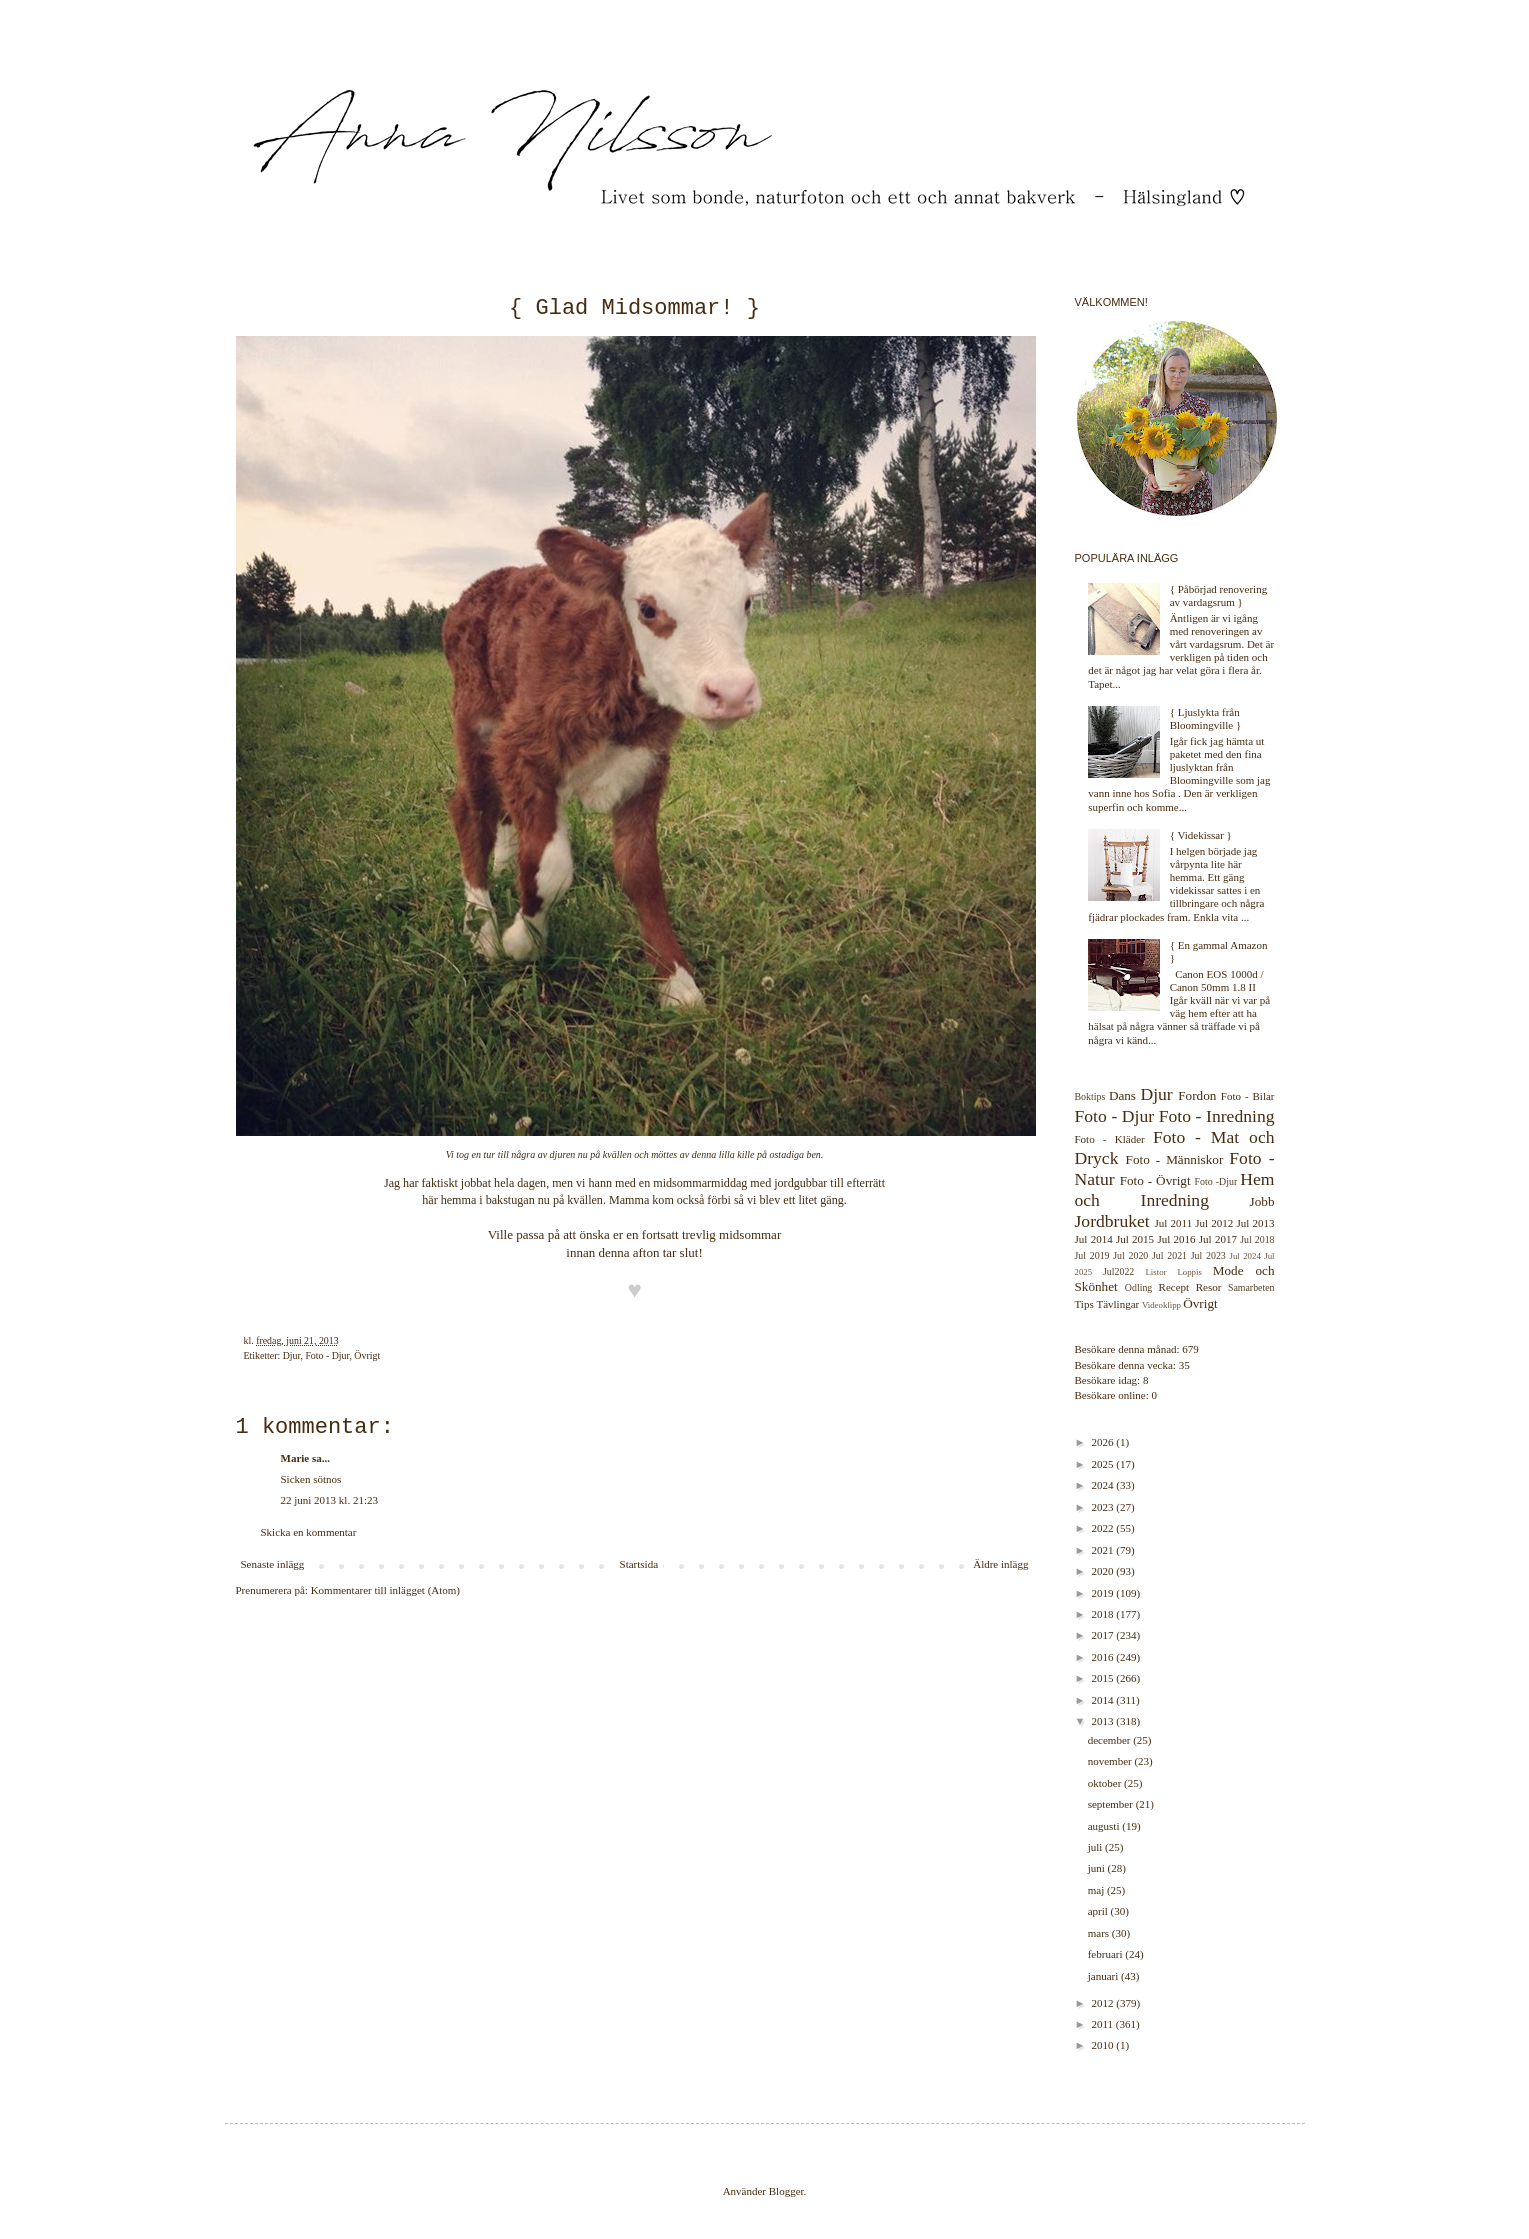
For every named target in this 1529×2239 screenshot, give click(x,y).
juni (1098, 1868)
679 (1190, 1349)
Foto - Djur (327, 1355)
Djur (292, 1355)
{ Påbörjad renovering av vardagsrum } (1219, 595)
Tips (1084, 1304)
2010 (1104, 2045)
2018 (1104, 1614)
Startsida (639, 1564)
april (1099, 1911)
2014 (1104, 1700)
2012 (1104, 2003)
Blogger (786, 2191)
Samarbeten (1251, 1287)
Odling (1138, 1287)
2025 (1104, 1464)
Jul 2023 (1208, 1255)
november (1111, 1761)
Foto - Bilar (1248, 1096)
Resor (1209, 1287)
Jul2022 (1118, 1271)
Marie (295, 1458)
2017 (1104, 1635)
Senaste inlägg (273, 1564)
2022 (1104, 1528)
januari (1104, 1976)
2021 (1104, 1550)
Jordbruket (1112, 1221)
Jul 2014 (1094, 1239)
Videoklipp (1161, 1305)
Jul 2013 (1256, 1223)
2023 (1104, 1507)
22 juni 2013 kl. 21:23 (329, 1500)
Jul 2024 (1245, 1256)
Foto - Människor (1175, 1159)
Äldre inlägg (1000, 1564)
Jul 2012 (1214, 1223)
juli (1096, 1847)
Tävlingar (1117, 1304)
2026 (1104, 1442)
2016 (1104, 1657)
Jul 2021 (1169, 1255)
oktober (1106, 1783)
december (1111, 1740)
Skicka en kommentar (309, 1532)
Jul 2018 (1257, 1239)
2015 (1104, 1678)
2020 (1104, 1571)
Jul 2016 (1176, 1239)
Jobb (1262, 1201)
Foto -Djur (1216, 1181)
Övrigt (367, 1355)
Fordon (1197, 1095)
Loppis (1189, 1272)
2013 (1104, 1721)
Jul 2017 (1218, 1239)
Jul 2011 (1174, 1223)
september (1112, 1804)
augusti (1105, 1826)
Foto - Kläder (1110, 1139)
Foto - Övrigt (1155, 1180)
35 (1184, 1365)
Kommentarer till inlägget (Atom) (385, 1590)
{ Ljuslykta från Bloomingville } (1206, 718)
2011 (1104, 2024)
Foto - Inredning (1217, 1116)
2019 (1104, 1593)
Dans (1122, 1095)
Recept (1174, 1287)
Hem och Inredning (1175, 1189)
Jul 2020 (1130, 1255)
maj (1097, 1890)
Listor (1155, 1272)
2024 (1104, 1485)
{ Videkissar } (1201, 835)
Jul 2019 (1092, 1255)
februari (1107, 1954)
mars (1100, 1933)
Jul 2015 (1135, 1239)
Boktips (1090, 1096)
